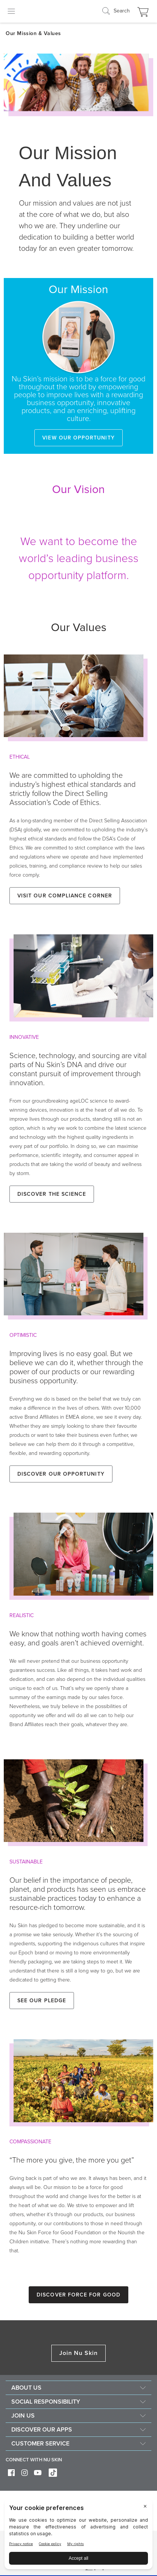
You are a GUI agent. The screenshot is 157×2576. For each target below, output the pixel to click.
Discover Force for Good (78, 2295)
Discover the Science (51, 1194)
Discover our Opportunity (61, 1474)
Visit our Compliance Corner (64, 895)
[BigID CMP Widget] (78, 2536)
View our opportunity (78, 438)
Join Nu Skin (78, 2353)
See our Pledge (41, 2000)
